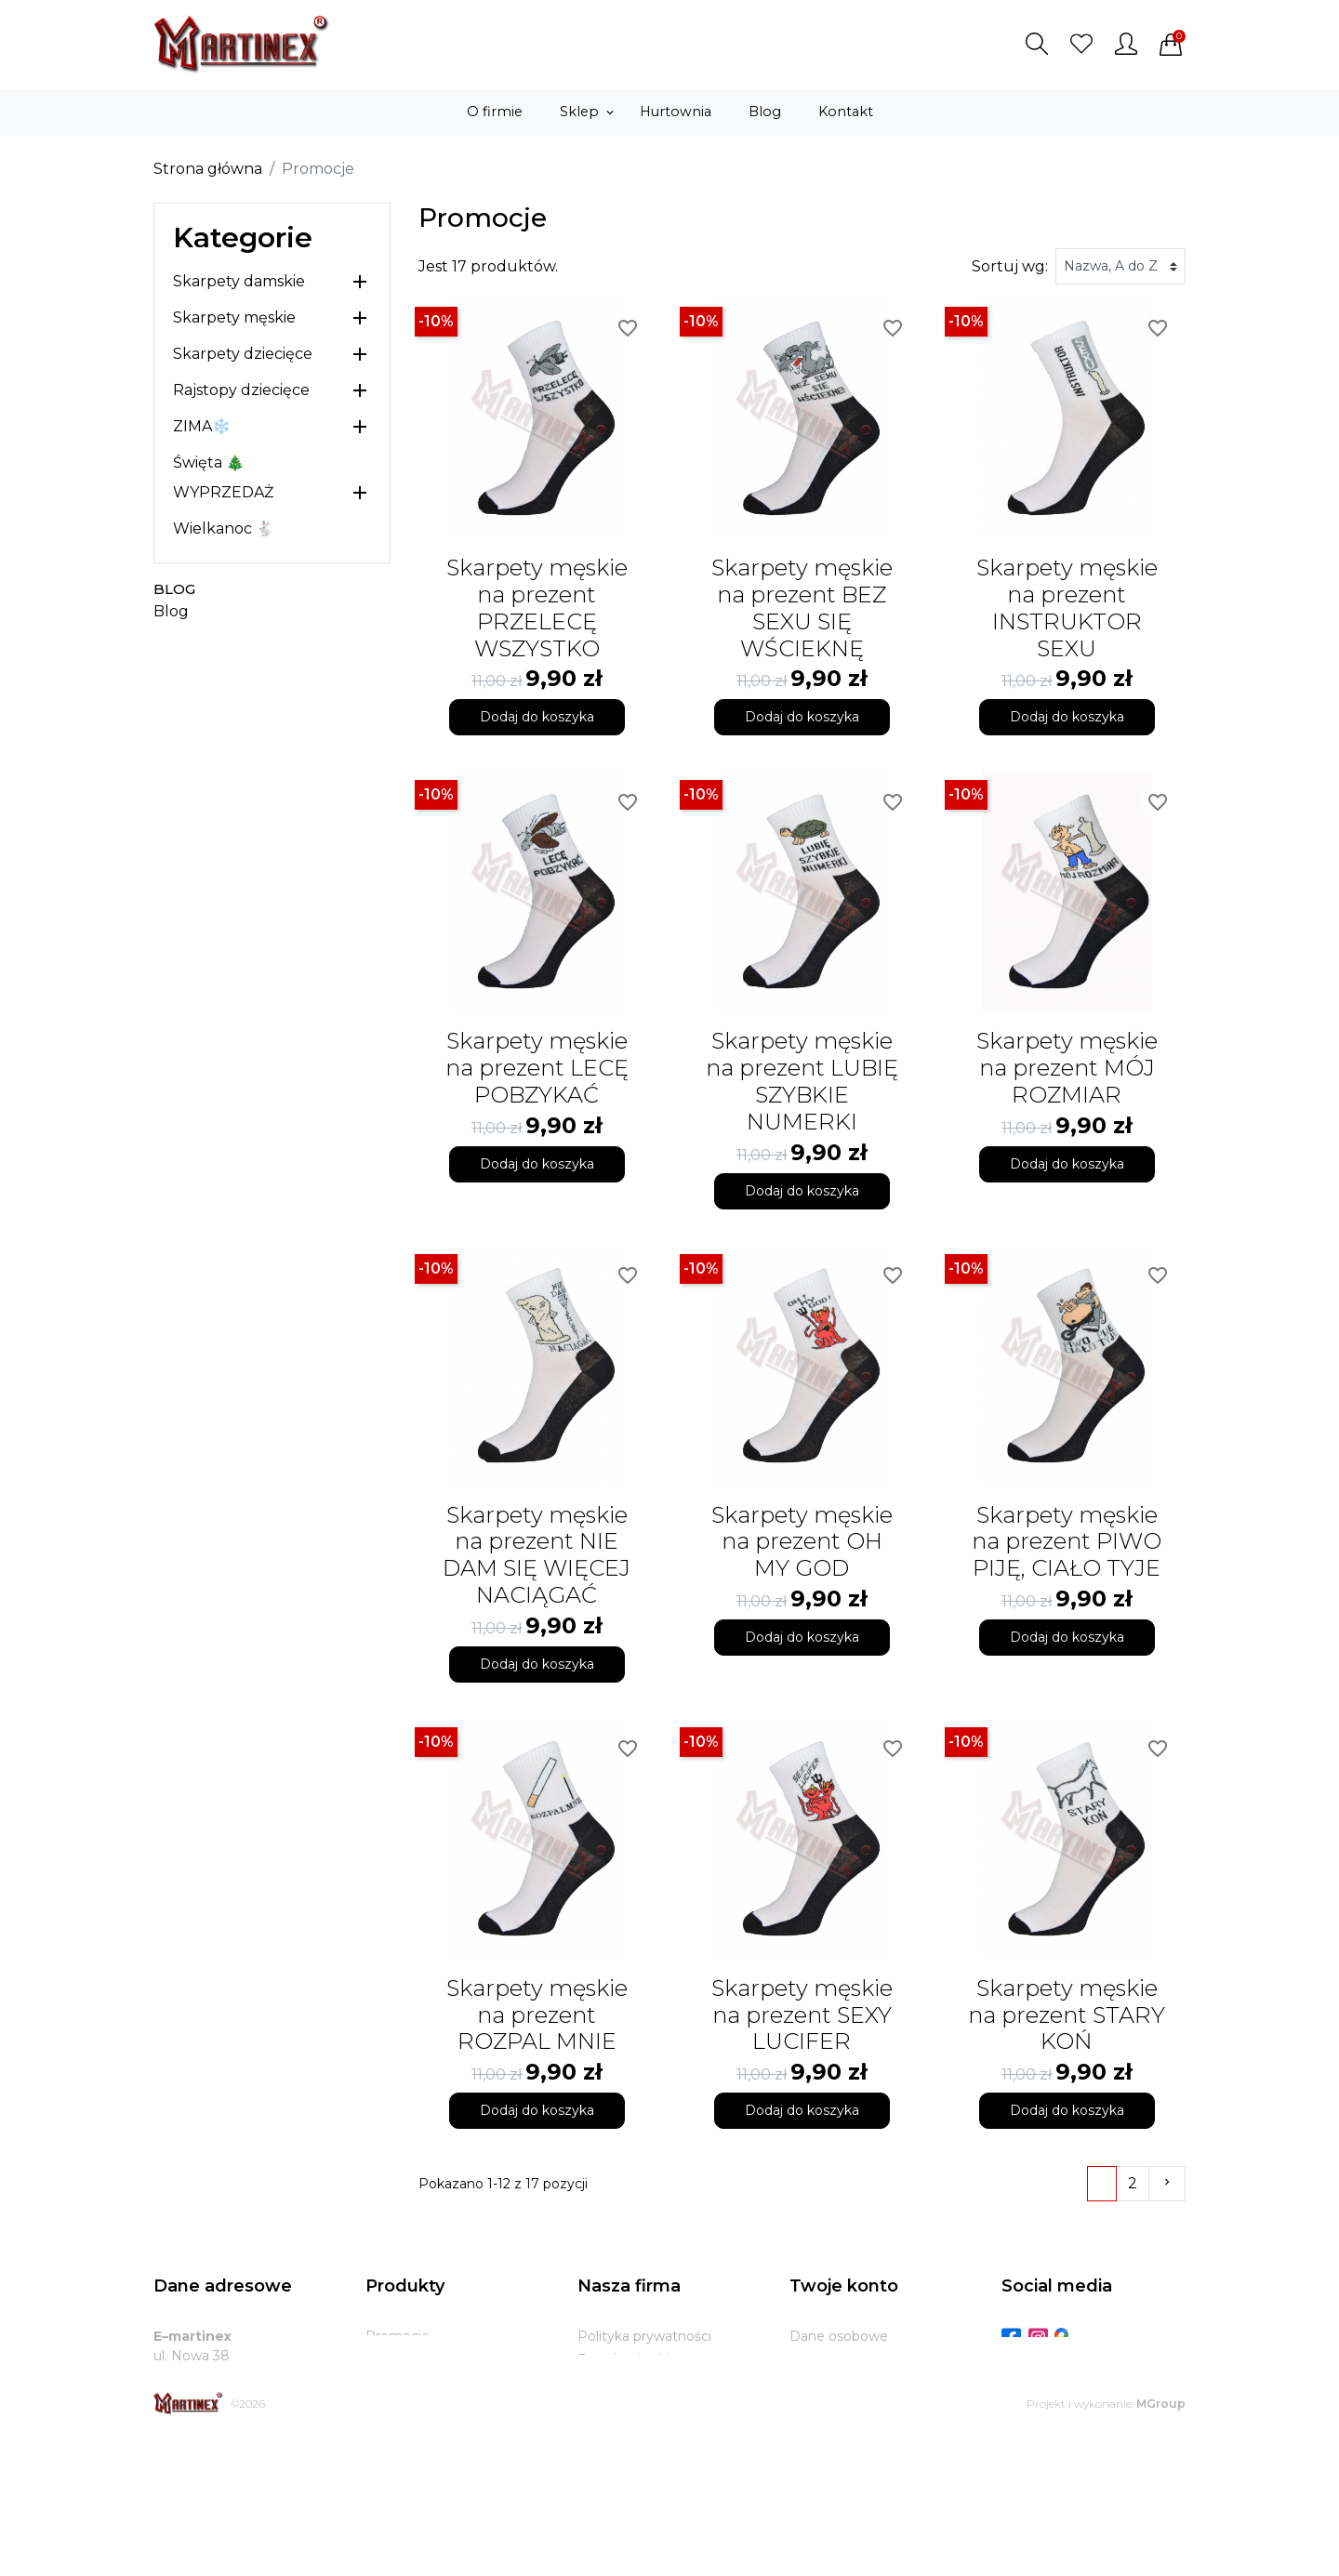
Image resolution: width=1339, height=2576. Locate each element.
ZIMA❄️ (202, 426)
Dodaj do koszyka (537, 716)
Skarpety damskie (239, 281)
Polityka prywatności (644, 2336)
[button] (1037, 44)
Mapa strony (617, 2475)
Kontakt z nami (627, 2452)
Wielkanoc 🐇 (223, 528)
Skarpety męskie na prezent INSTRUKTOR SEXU (1067, 607)
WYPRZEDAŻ (223, 492)
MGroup (1161, 2541)
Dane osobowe (838, 2336)
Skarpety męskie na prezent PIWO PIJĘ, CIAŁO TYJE (1066, 1541)
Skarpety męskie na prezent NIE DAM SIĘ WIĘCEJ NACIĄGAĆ (536, 1554)
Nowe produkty (416, 2359)
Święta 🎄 (209, 462)
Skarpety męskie (234, 317)
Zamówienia (829, 2382)
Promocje (397, 2336)
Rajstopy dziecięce (241, 390)
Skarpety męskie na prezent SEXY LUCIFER (802, 2015)
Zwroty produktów (849, 2359)
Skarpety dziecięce (242, 354)
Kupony (814, 2452)
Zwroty (600, 2429)
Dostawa (606, 2406)
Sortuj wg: (1010, 266)
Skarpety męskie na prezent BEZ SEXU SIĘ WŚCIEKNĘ (802, 607)
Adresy (811, 2429)
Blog (174, 589)
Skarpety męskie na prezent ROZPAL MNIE (537, 2015)
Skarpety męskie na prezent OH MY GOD (802, 1541)
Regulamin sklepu (636, 2359)
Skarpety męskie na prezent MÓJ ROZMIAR (1067, 1067)
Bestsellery (401, 2382)
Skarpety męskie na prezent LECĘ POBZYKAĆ (537, 1067)
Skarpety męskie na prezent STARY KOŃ (1066, 2015)
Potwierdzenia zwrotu (861, 2406)
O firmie (603, 2382)
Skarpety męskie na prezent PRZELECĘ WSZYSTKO (537, 607)
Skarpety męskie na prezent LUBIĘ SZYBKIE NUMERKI (802, 1080)
